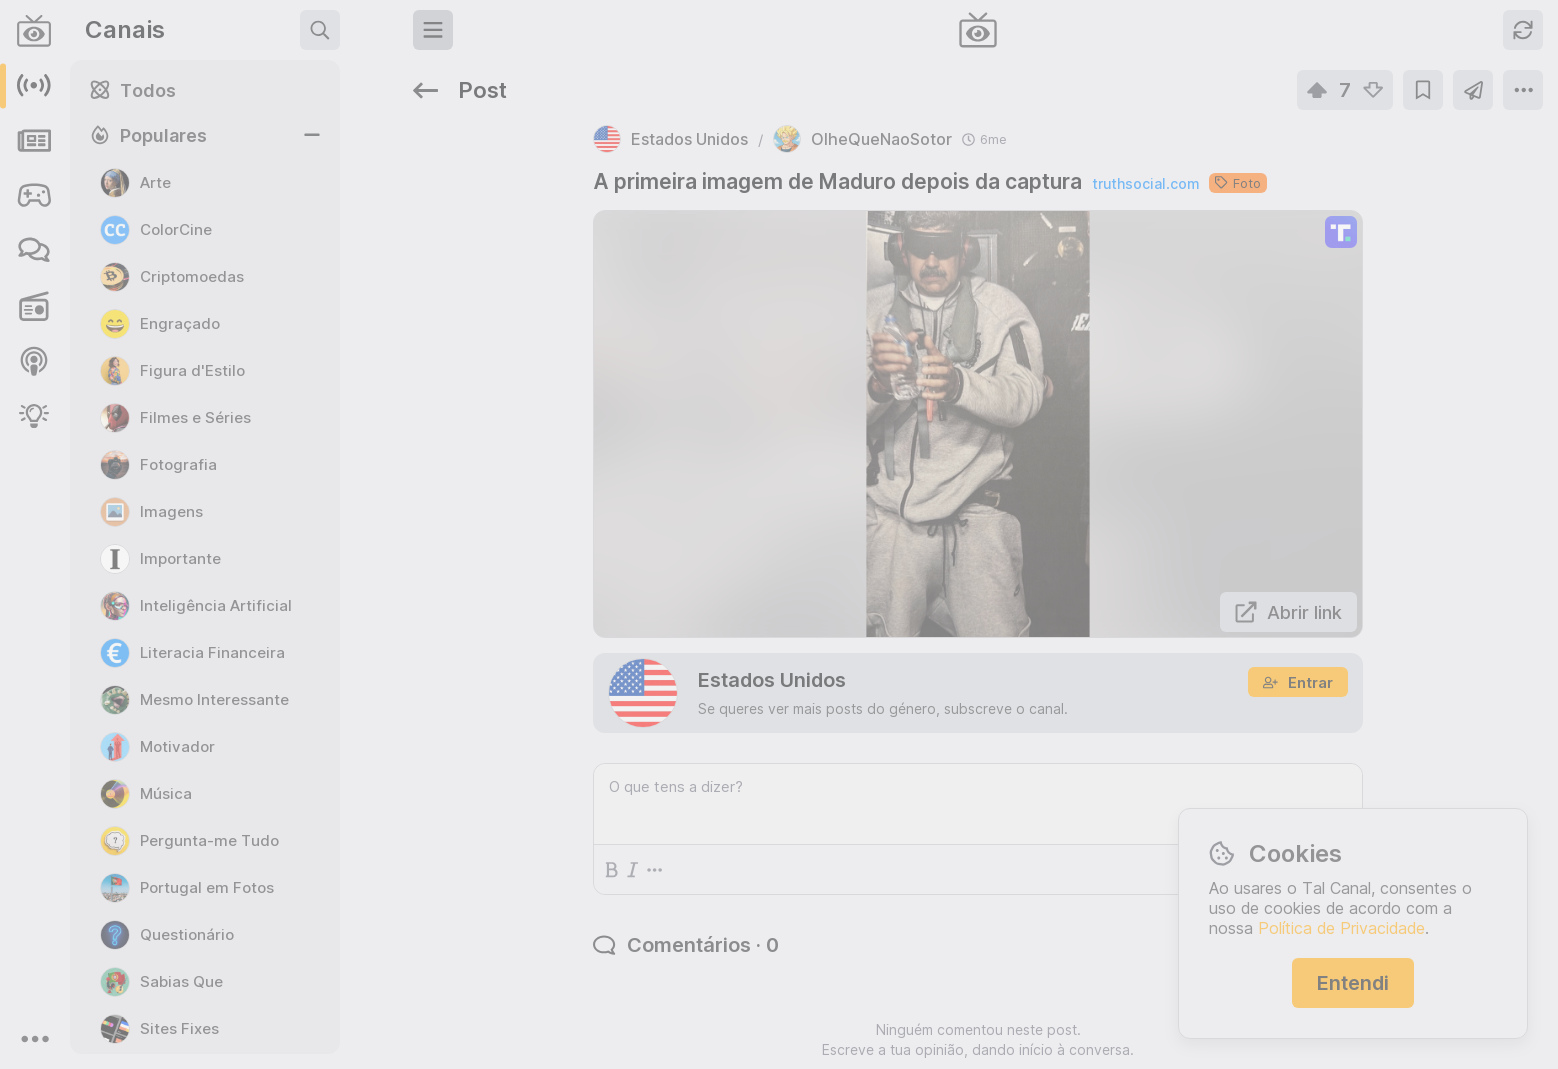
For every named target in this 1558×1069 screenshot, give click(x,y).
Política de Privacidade (1341, 928)
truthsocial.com (939, 123)
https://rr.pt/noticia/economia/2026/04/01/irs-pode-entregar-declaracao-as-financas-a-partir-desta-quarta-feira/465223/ (1373, 482)
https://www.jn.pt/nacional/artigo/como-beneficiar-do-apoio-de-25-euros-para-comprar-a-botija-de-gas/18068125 (1373, 601)
